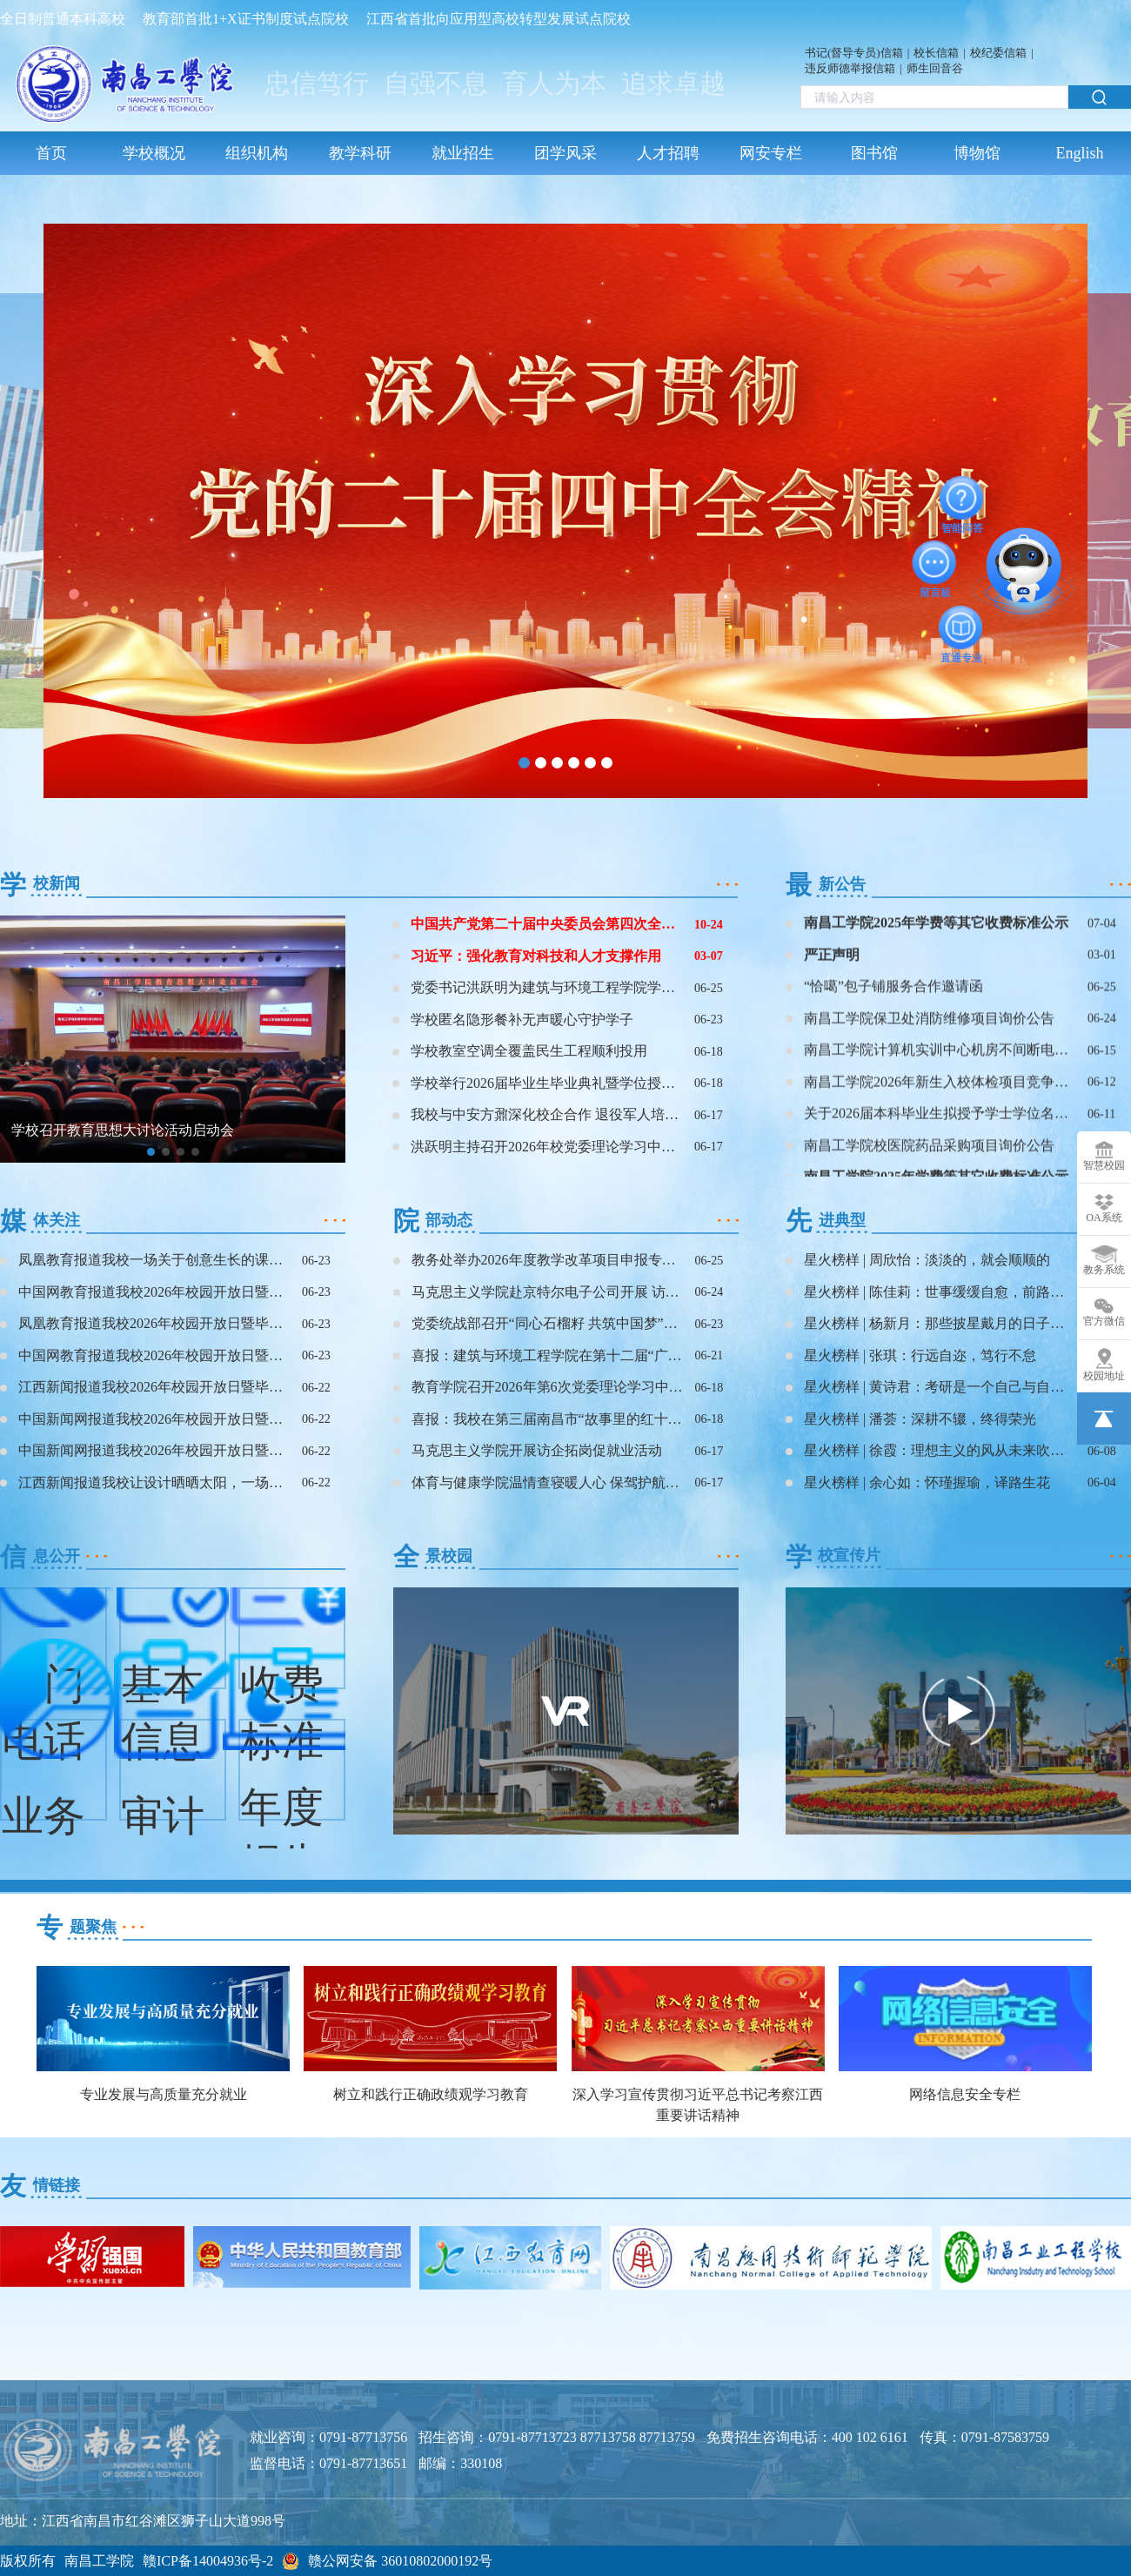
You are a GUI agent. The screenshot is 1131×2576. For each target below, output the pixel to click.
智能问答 (962, 498)
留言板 (935, 562)
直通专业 (961, 627)
